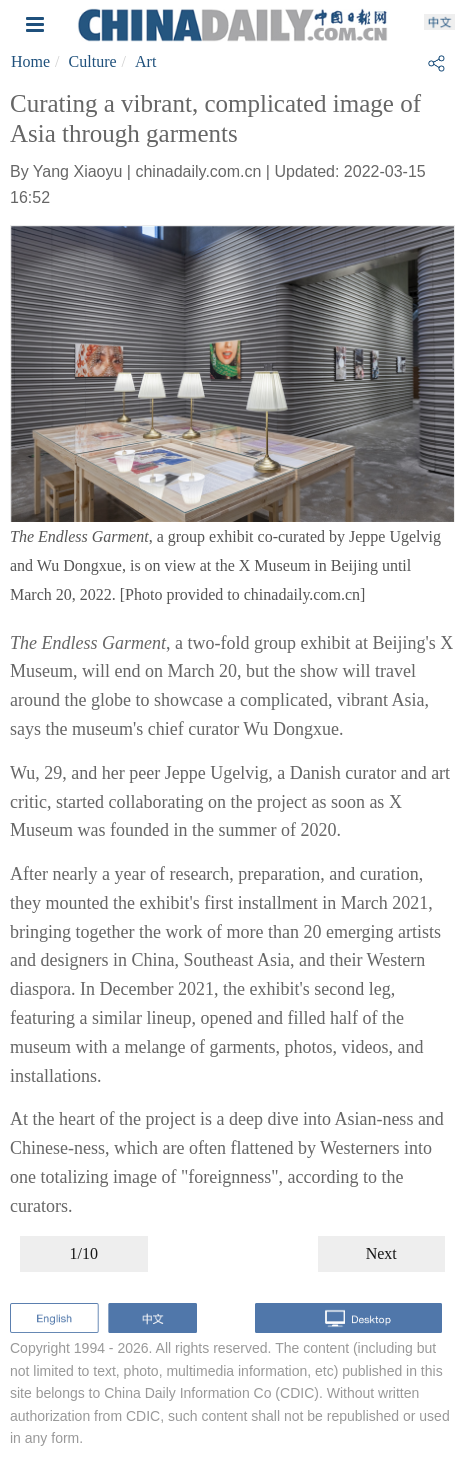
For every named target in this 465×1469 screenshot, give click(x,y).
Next (381, 1253)
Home (30, 61)
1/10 (84, 1253)
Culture (93, 61)
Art (145, 61)
